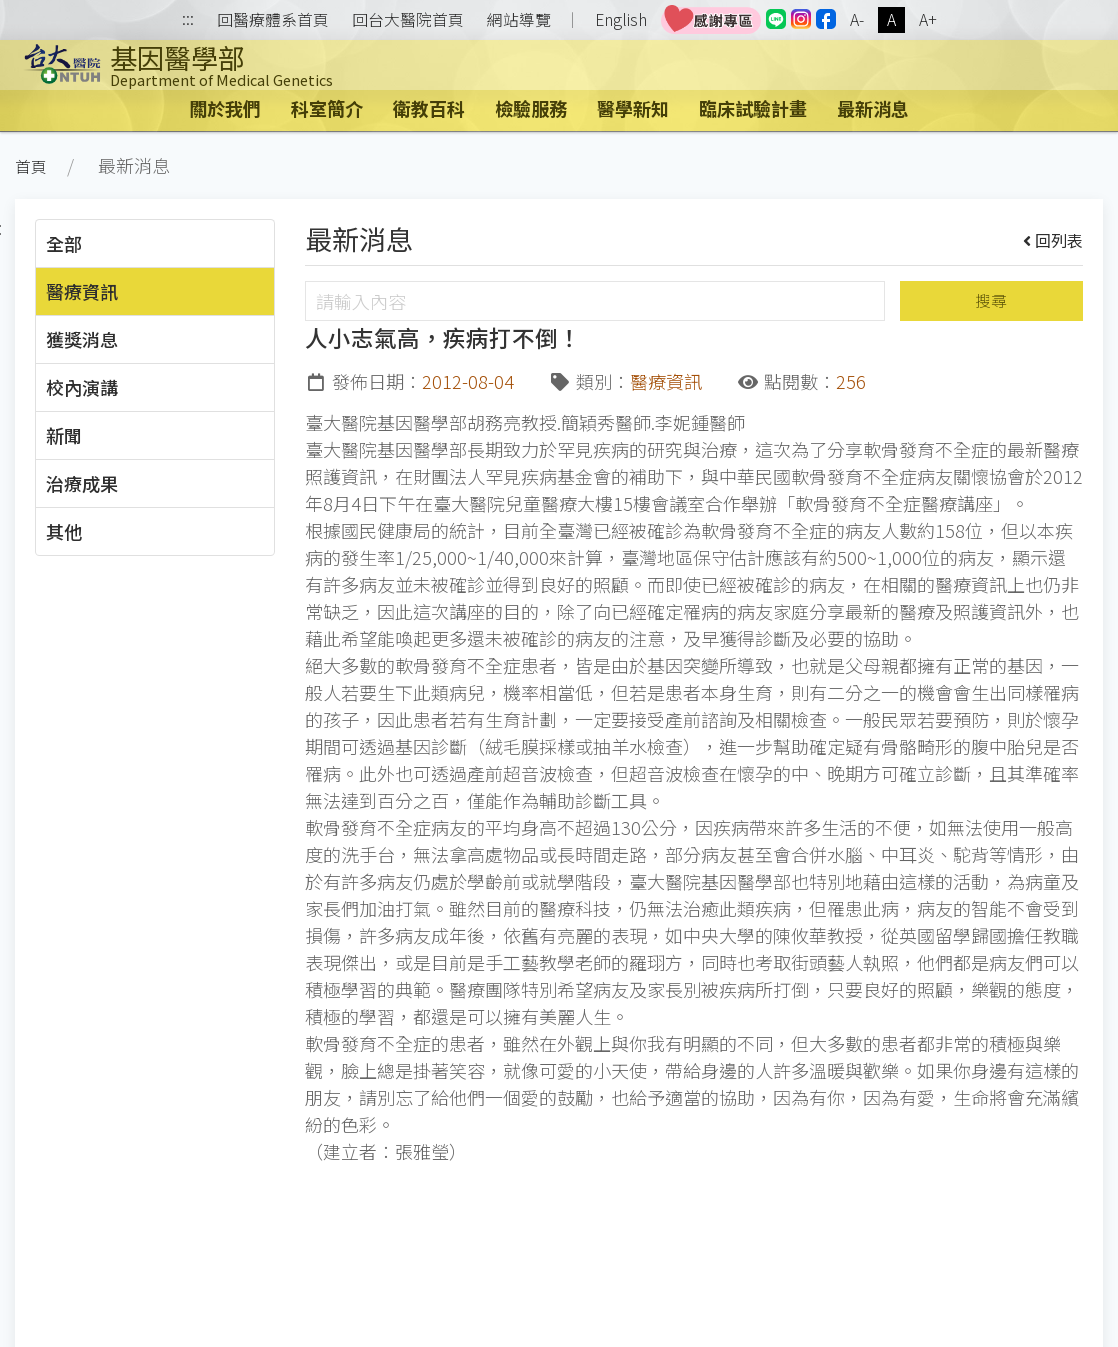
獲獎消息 (82, 339)
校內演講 (82, 387)
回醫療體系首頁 (273, 20)
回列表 (1053, 240)
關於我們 (225, 108)
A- (857, 19)
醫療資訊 (82, 291)
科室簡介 (327, 108)
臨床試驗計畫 (753, 108)
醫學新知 (633, 108)
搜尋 (991, 300)
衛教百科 (429, 108)
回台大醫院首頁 (408, 20)
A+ (928, 19)
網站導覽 (519, 20)
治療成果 (82, 483)
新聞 (64, 435)
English (621, 19)
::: (188, 20)
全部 (64, 243)
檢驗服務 (531, 108)
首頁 (31, 166)
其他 (64, 531)
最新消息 (873, 108)
